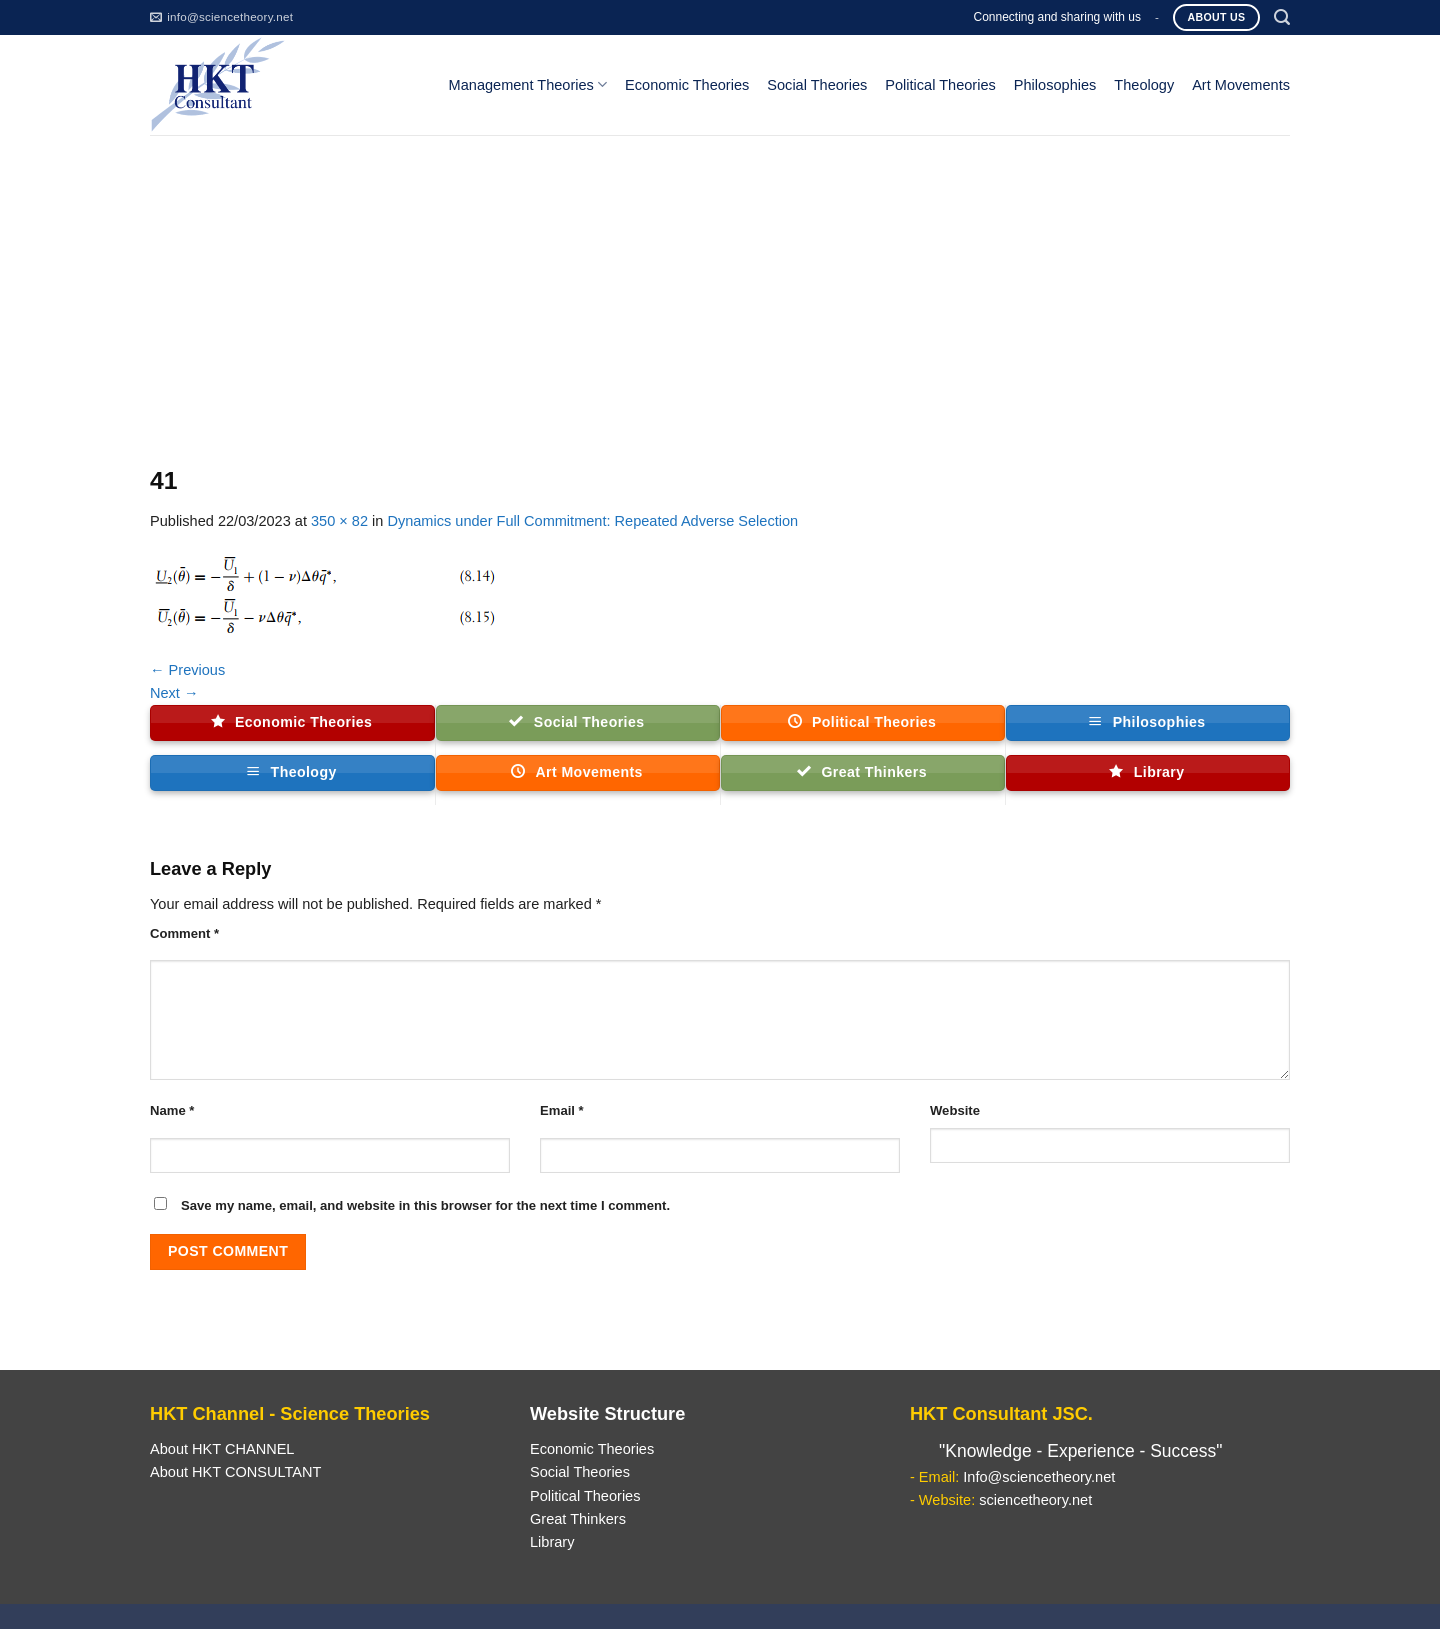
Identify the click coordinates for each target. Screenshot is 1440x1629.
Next (174, 693)
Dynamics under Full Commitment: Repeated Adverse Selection (592, 521)
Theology (1144, 85)
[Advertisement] (720, 285)
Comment (184, 933)
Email (562, 1110)
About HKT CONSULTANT (235, 1472)
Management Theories (528, 84)
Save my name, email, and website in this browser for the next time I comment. (425, 1205)
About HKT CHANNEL (222, 1449)
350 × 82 (339, 521)
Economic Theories (687, 85)
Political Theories (940, 85)
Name (172, 1110)
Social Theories (817, 85)
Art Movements (1241, 85)
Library (552, 1542)
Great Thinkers (578, 1519)
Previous (187, 670)
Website (955, 1110)
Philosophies (1055, 85)
